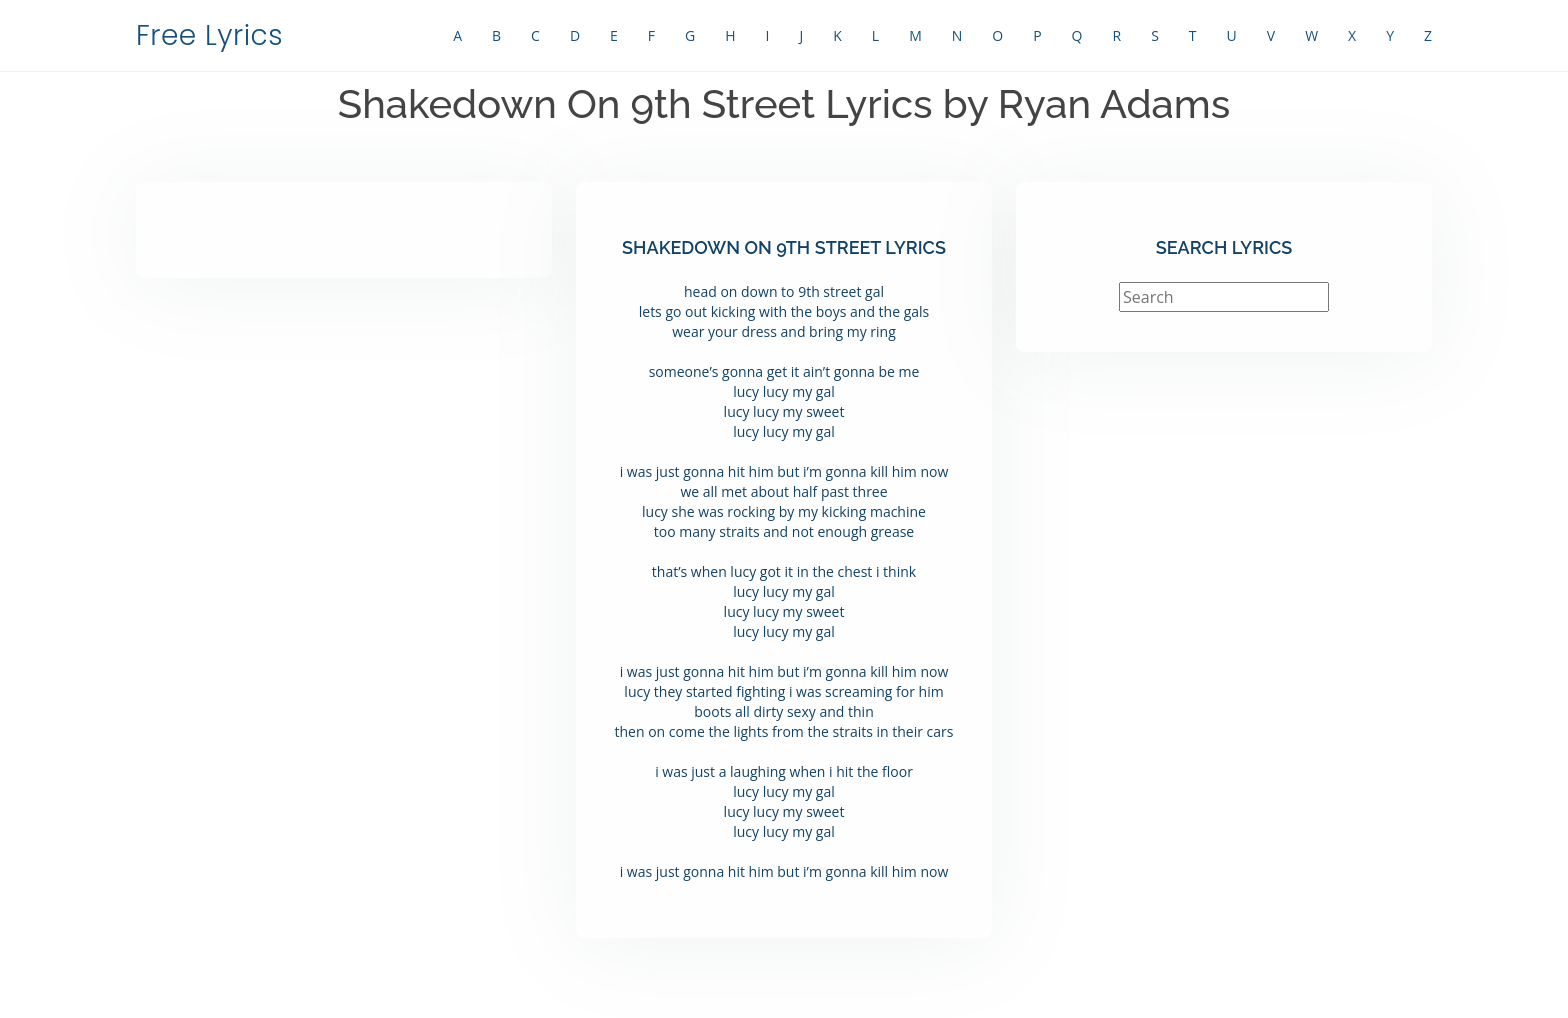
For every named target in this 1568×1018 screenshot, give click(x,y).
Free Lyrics (209, 35)
